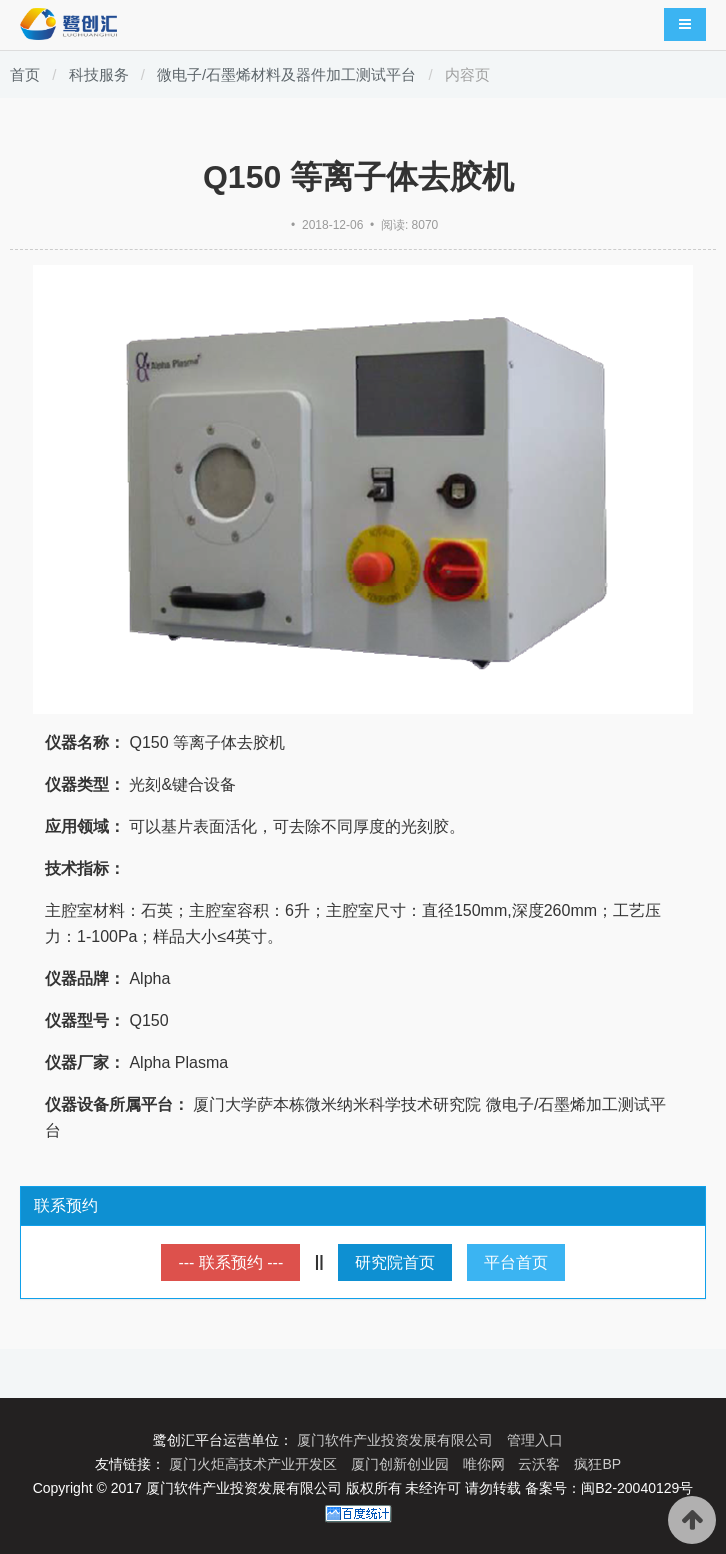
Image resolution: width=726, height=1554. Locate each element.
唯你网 (486, 1464)
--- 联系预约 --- (230, 1262)
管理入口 (535, 1440)
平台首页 (516, 1262)
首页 (25, 74)
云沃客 (541, 1464)
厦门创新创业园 (402, 1464)
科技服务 (99, 74)
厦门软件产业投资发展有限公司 (397, 1440)
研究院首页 (395, 1262)
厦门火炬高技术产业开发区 (255, 1464)
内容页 (467, 74)
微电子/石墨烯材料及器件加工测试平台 (286, 74)
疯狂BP (597, 1464)
